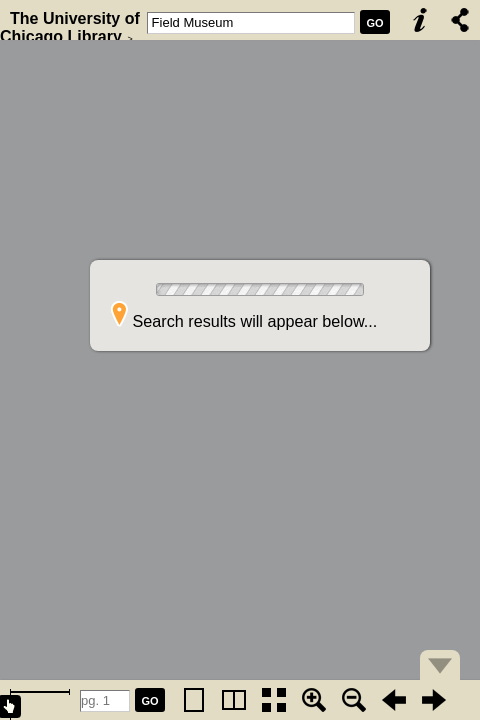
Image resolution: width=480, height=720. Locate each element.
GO (374, 23)
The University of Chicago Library (70, 27)
